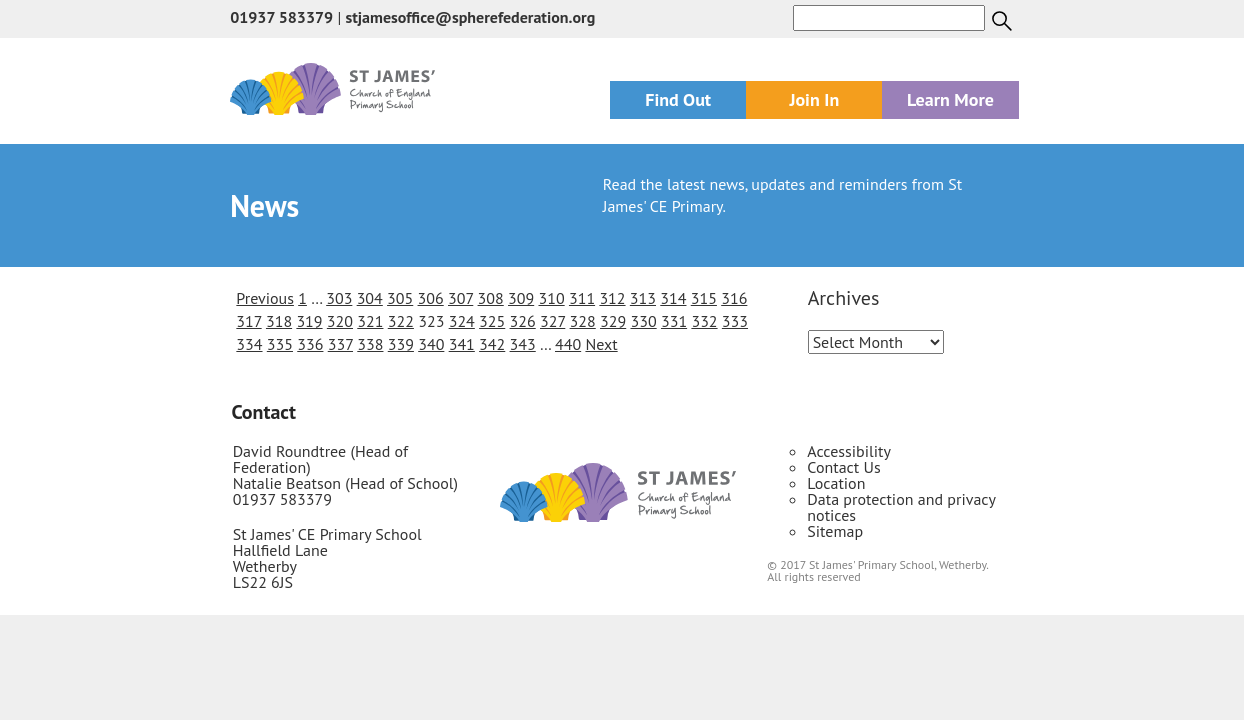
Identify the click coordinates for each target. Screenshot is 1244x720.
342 (492, 344)
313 (643, 298)
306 (431, 298)
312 (612, 298)
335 (280, 344)
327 (552, 321)
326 (523, 321)
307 (460, 298)
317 (248, 321)
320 (340, 321)
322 (401, 321)
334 (249, 344)
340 (431, 344)
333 (735, 321)
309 (521, 298)
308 (491, 298)
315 (704, 298)
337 (340, 344)
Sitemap (835, 531)
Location (836, 483)
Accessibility (849, 451)
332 (704, 321)
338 (370, 344)
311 (582, 298)
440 (568, 344)
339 (401, 344)
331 (674, 321)
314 (673, 298)
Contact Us (843, 467)
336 (310, 344)
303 (339, 298)
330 (644, 321)
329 (613, 321)
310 (551, 298)
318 (279, 321)
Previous (265, 298)
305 (400, 298)
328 (583, 321)
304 (370, 298)
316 (734, 298)
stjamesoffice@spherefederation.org (470, 17)
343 (523, 344)
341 (462, 344)
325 (492, 321)
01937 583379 (281, 17)
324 (462, 321)
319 (309, 321)
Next (601, 344)
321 (370, 321)
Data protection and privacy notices (901, 507)
